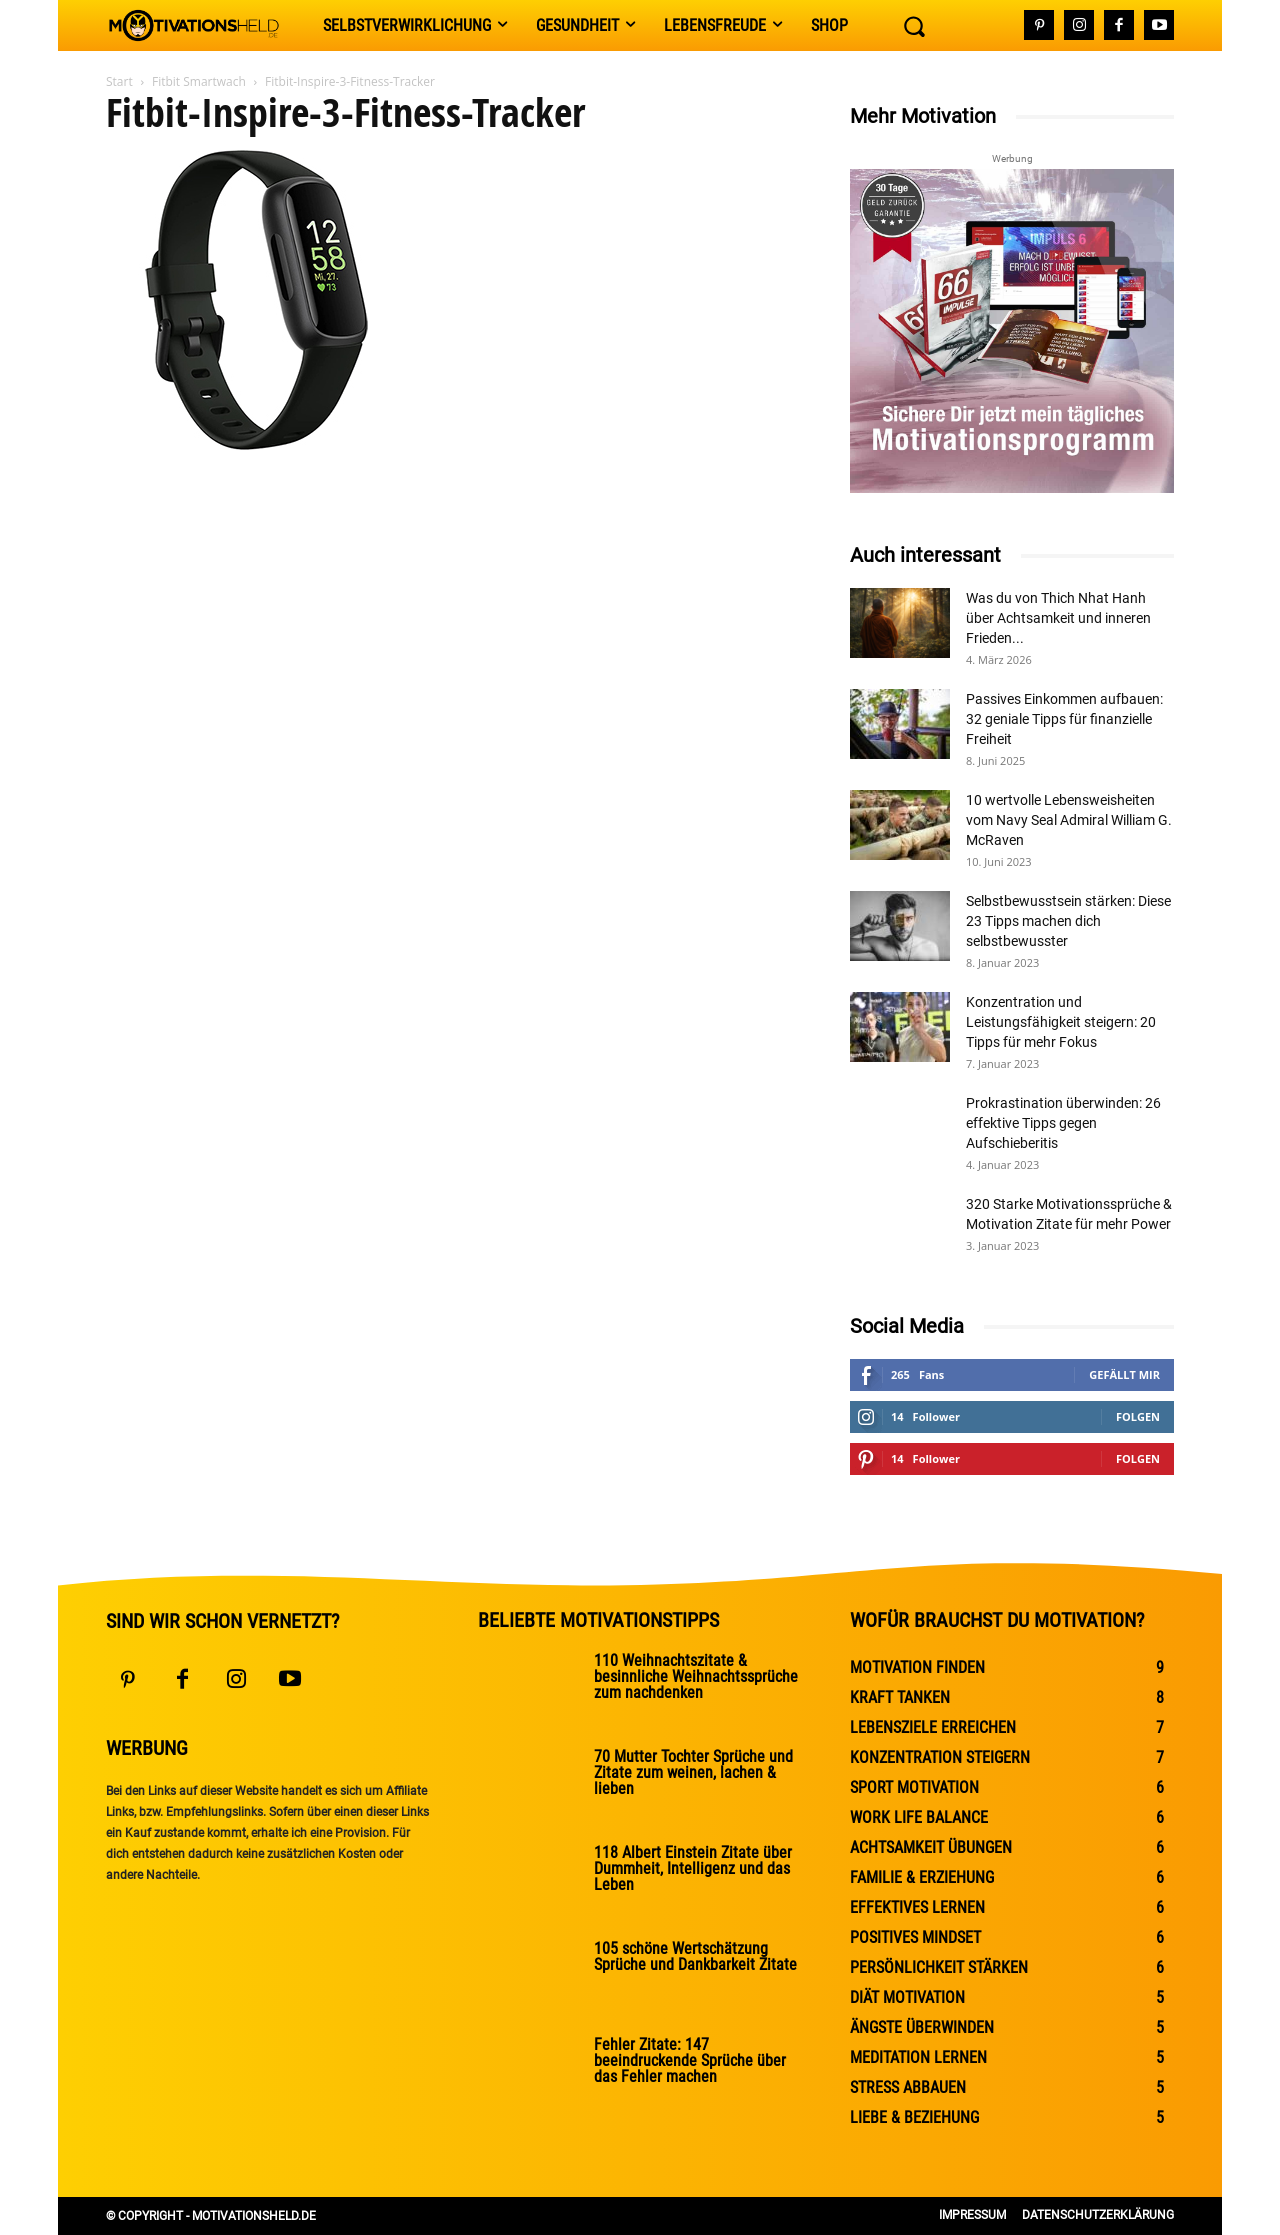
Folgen (1138, 1416)
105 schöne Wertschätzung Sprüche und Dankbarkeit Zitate (695, 1956)
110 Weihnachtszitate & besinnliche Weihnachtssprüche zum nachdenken (696, 1676)
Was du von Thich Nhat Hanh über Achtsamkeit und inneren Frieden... (1058, 618)
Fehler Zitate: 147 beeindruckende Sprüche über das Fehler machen (690, 2060)
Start (119, 81)
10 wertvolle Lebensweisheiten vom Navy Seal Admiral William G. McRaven (1069, 820)
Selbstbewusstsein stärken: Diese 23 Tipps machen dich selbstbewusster (1068, 921)
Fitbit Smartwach (199, 81)
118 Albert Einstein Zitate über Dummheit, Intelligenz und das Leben (693, 1868)
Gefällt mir (1124, 1374)
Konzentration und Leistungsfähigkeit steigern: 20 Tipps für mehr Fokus (1061, 1022)
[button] (914, 26)
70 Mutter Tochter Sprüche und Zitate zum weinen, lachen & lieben (693, 1772)
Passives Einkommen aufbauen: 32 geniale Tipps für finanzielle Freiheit (1064, 719)
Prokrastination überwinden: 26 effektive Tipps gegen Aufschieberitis (1063, 1123)
